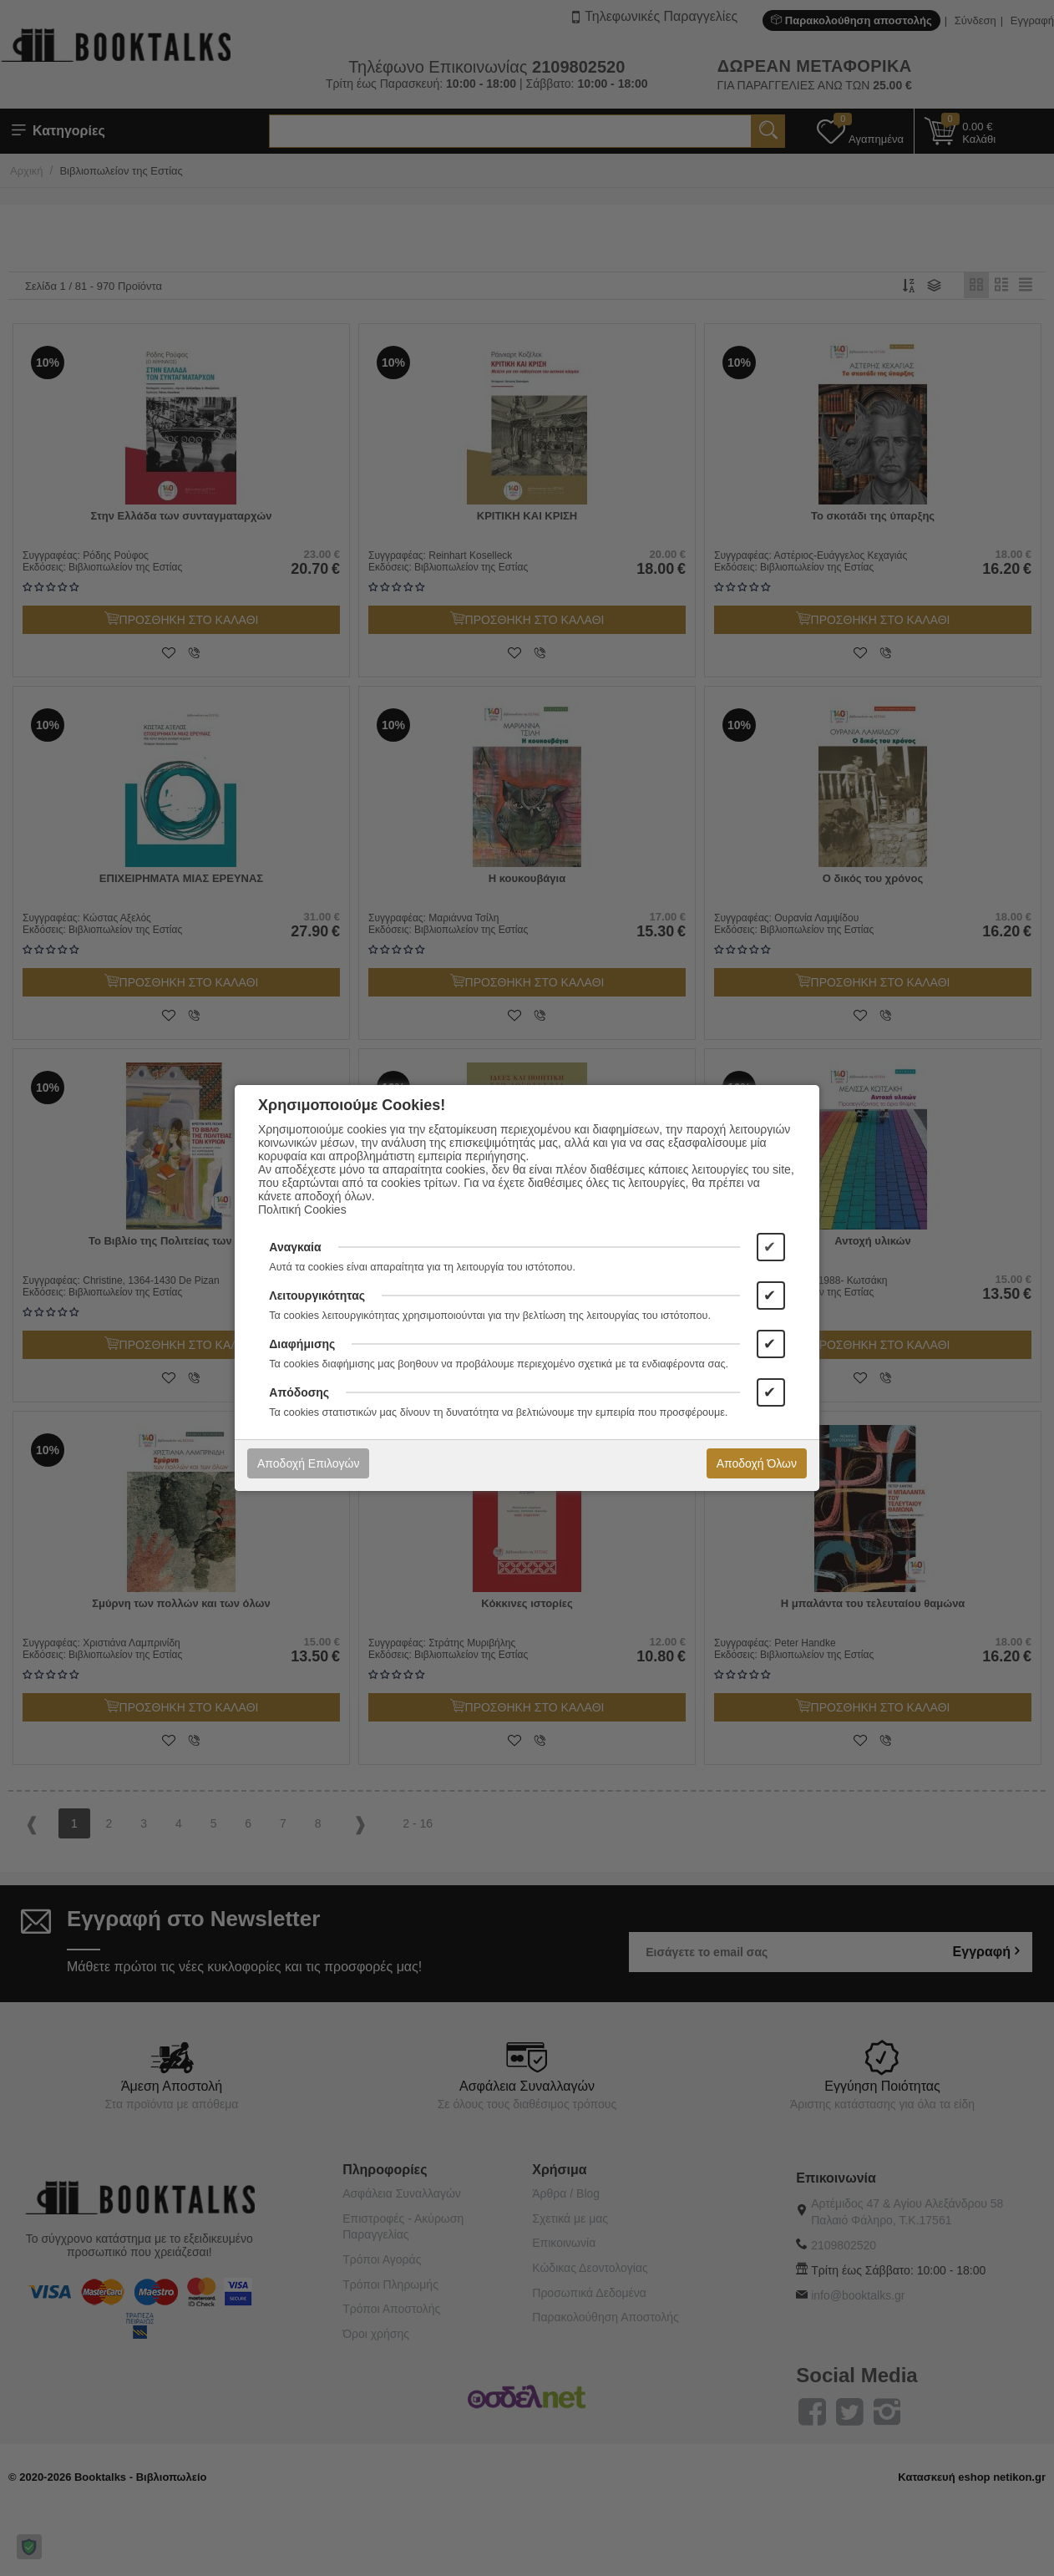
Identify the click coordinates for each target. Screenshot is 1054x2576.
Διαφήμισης (302, 1344)
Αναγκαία (295, 1247)
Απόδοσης (299, 1392)
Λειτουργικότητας (317, 1295)
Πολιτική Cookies (302, 1209)
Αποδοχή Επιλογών (308, 1463)
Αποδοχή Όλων (757, 1463)
